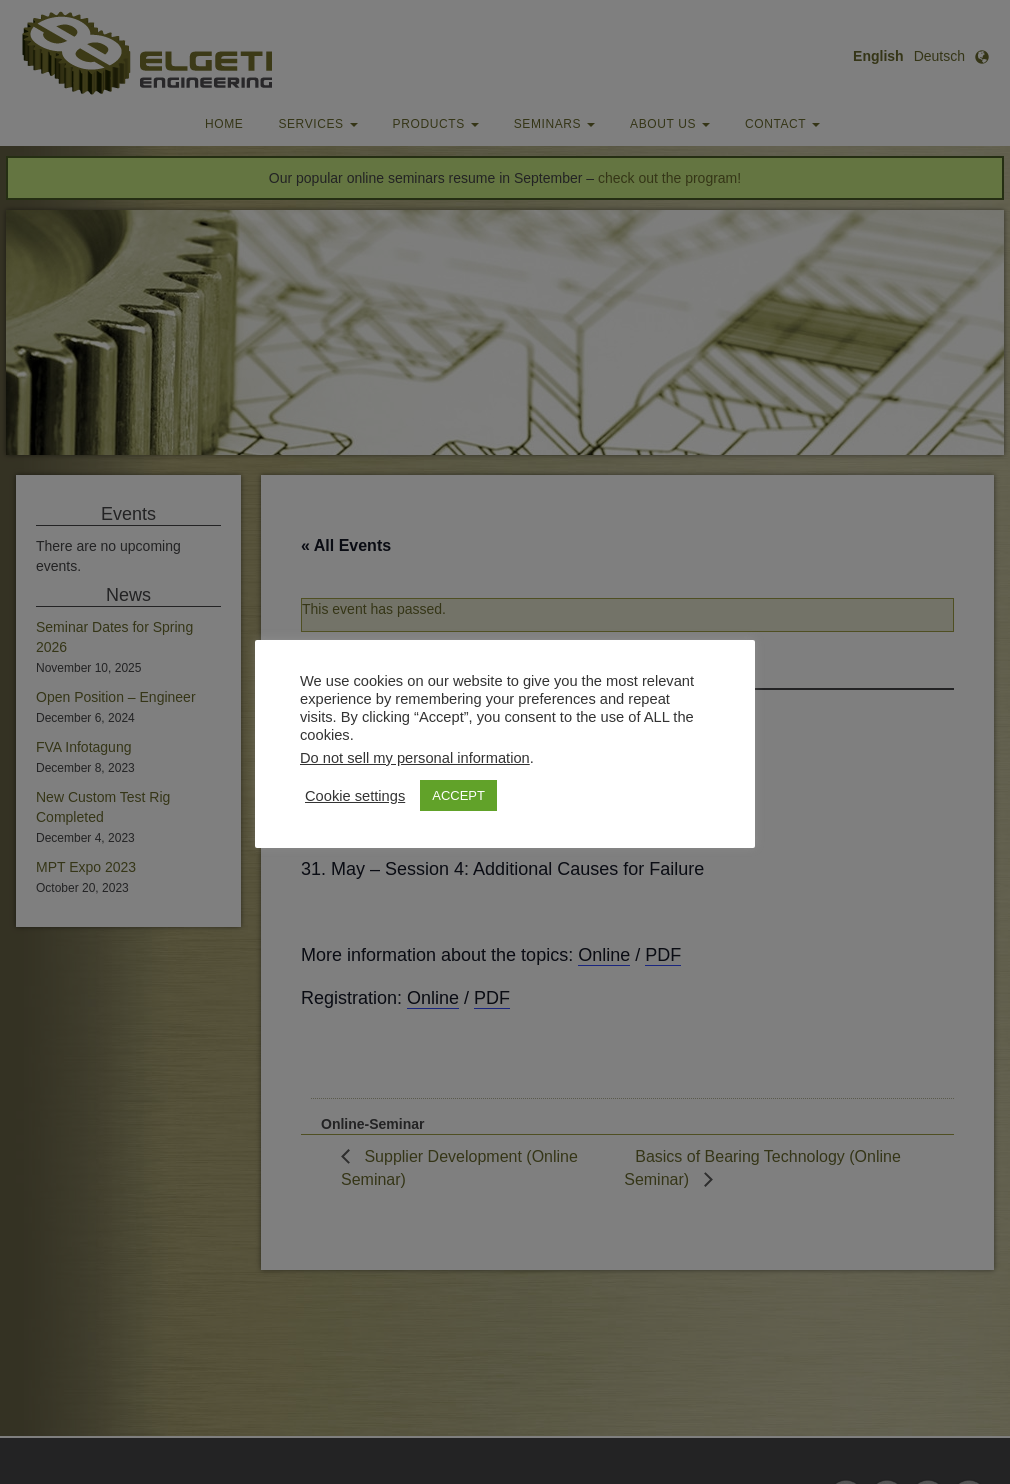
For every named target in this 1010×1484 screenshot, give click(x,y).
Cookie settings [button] (355, 796)
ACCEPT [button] (458, 795)
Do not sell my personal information (415, 758)
